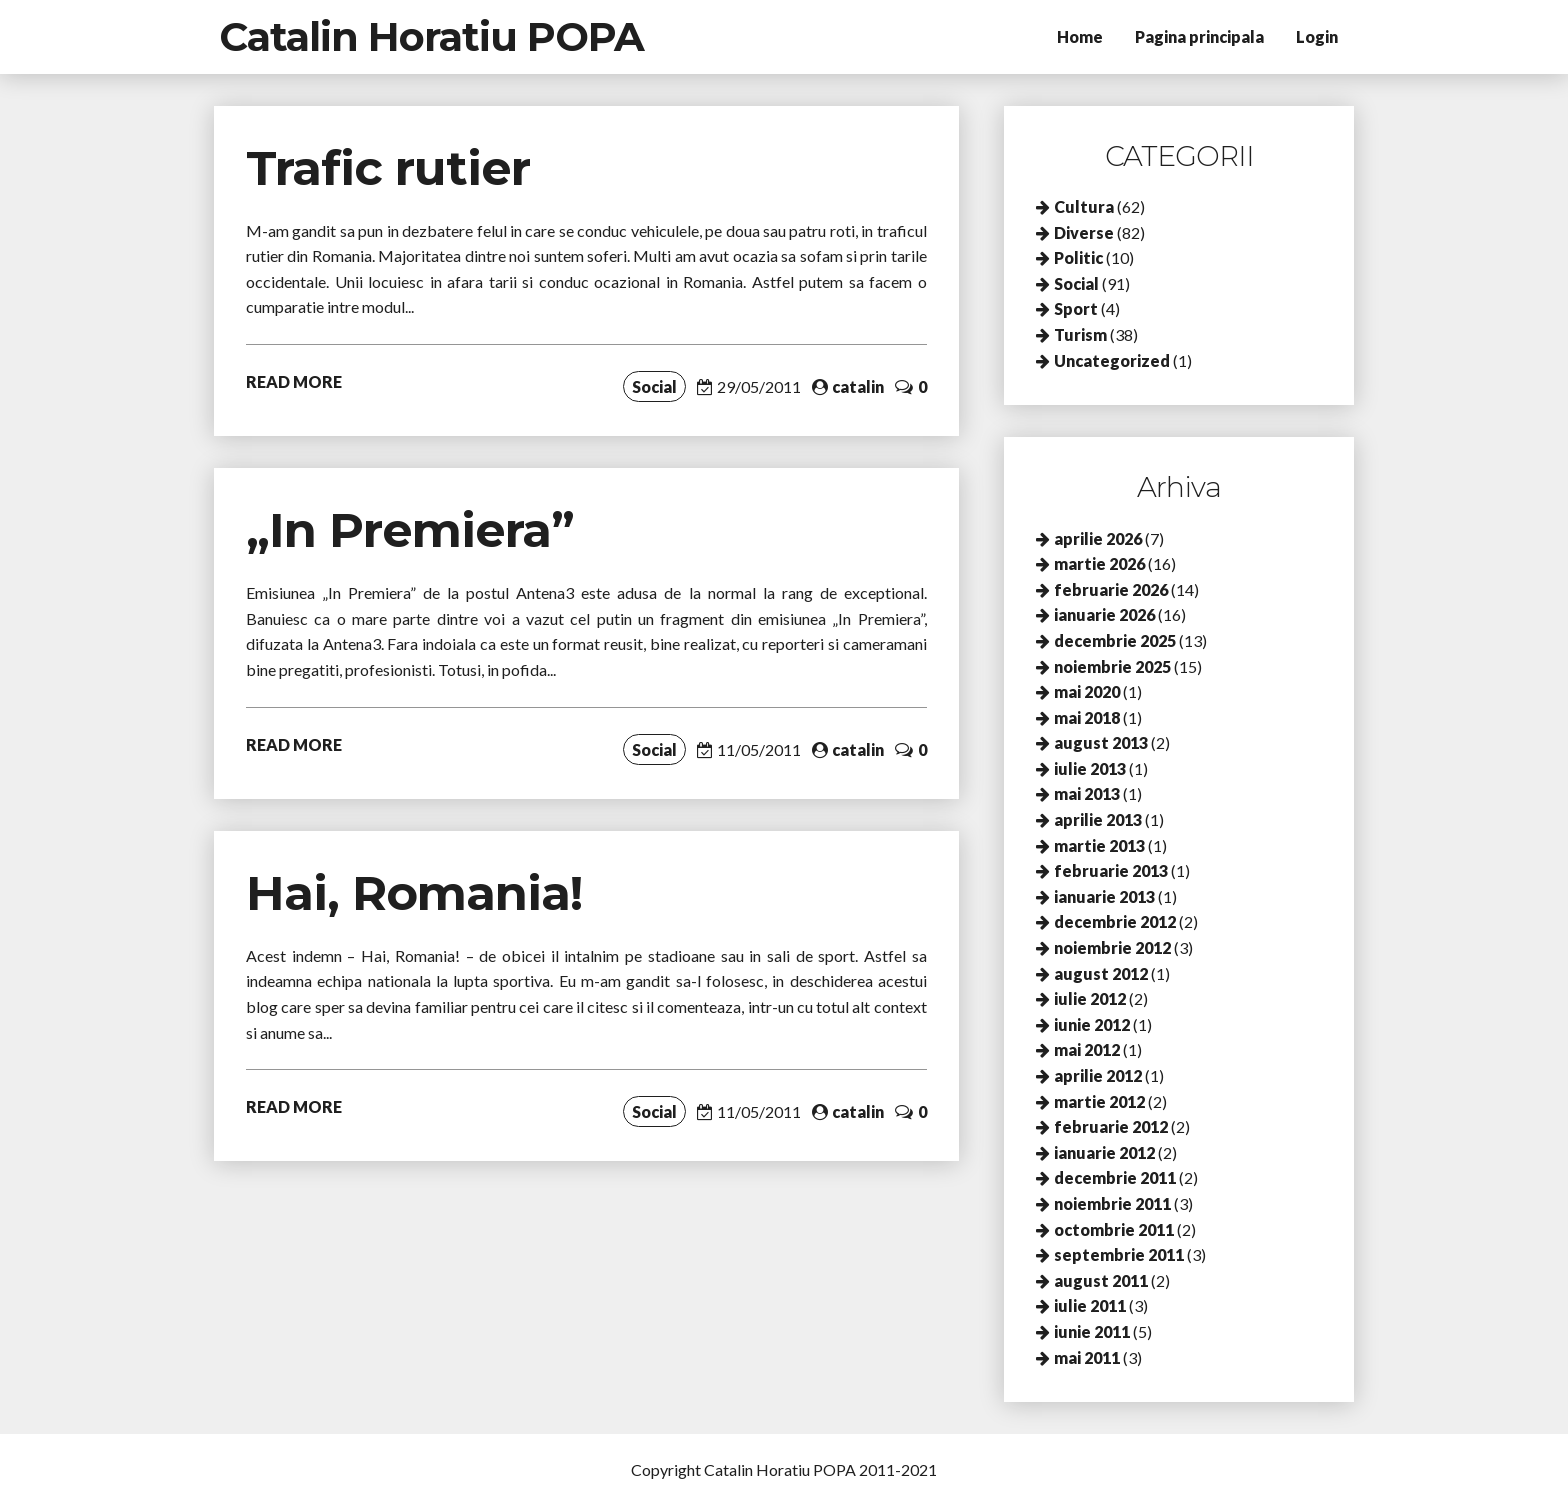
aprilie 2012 (1098, 1075)
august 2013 (1101, 742)
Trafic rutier (388, 168)
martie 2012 (1099, 1101)
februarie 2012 (1111, 1126)
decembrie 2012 (1115, 921)
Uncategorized (1112, 360)
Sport (1076, 308)
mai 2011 (1087, 1357)
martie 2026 (1099, 563)
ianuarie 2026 (1104, 614)
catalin (858, 386)
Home (1080, 36)
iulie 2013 (1090, 768)
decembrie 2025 (1115, 640)
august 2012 (1101, 973)
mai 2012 (1087, 1049)
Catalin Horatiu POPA (431, 36)
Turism (1080, 334)
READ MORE (294, 381)
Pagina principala (1199, 36)
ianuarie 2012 (1104, 1152)
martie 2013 (1099, 845)
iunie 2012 (1092, 1024)
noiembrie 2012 (1112, 947)
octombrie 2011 (1114, 1229)
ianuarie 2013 (1104, 896)
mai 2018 (1087, 717)
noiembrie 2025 (1112, 666)
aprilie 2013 (1098, 819)
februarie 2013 (1111, 870)
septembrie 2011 (1119, 1254)
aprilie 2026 (1098, 538)
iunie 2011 (1092, 1331)
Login (1317, 36)
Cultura (1084, 206)
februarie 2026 (1111, 589)
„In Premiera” (410, 530)
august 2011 (1101, 1280)
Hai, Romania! (414, 893)
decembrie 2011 (1115, 1177)
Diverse (1084, 232)
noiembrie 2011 (1112, 1203)
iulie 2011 (1090, 1305)
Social (654, 386)
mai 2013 (1087, 793)
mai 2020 (1087, 691)
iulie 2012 (1090, 998)
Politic (1078, 257)
